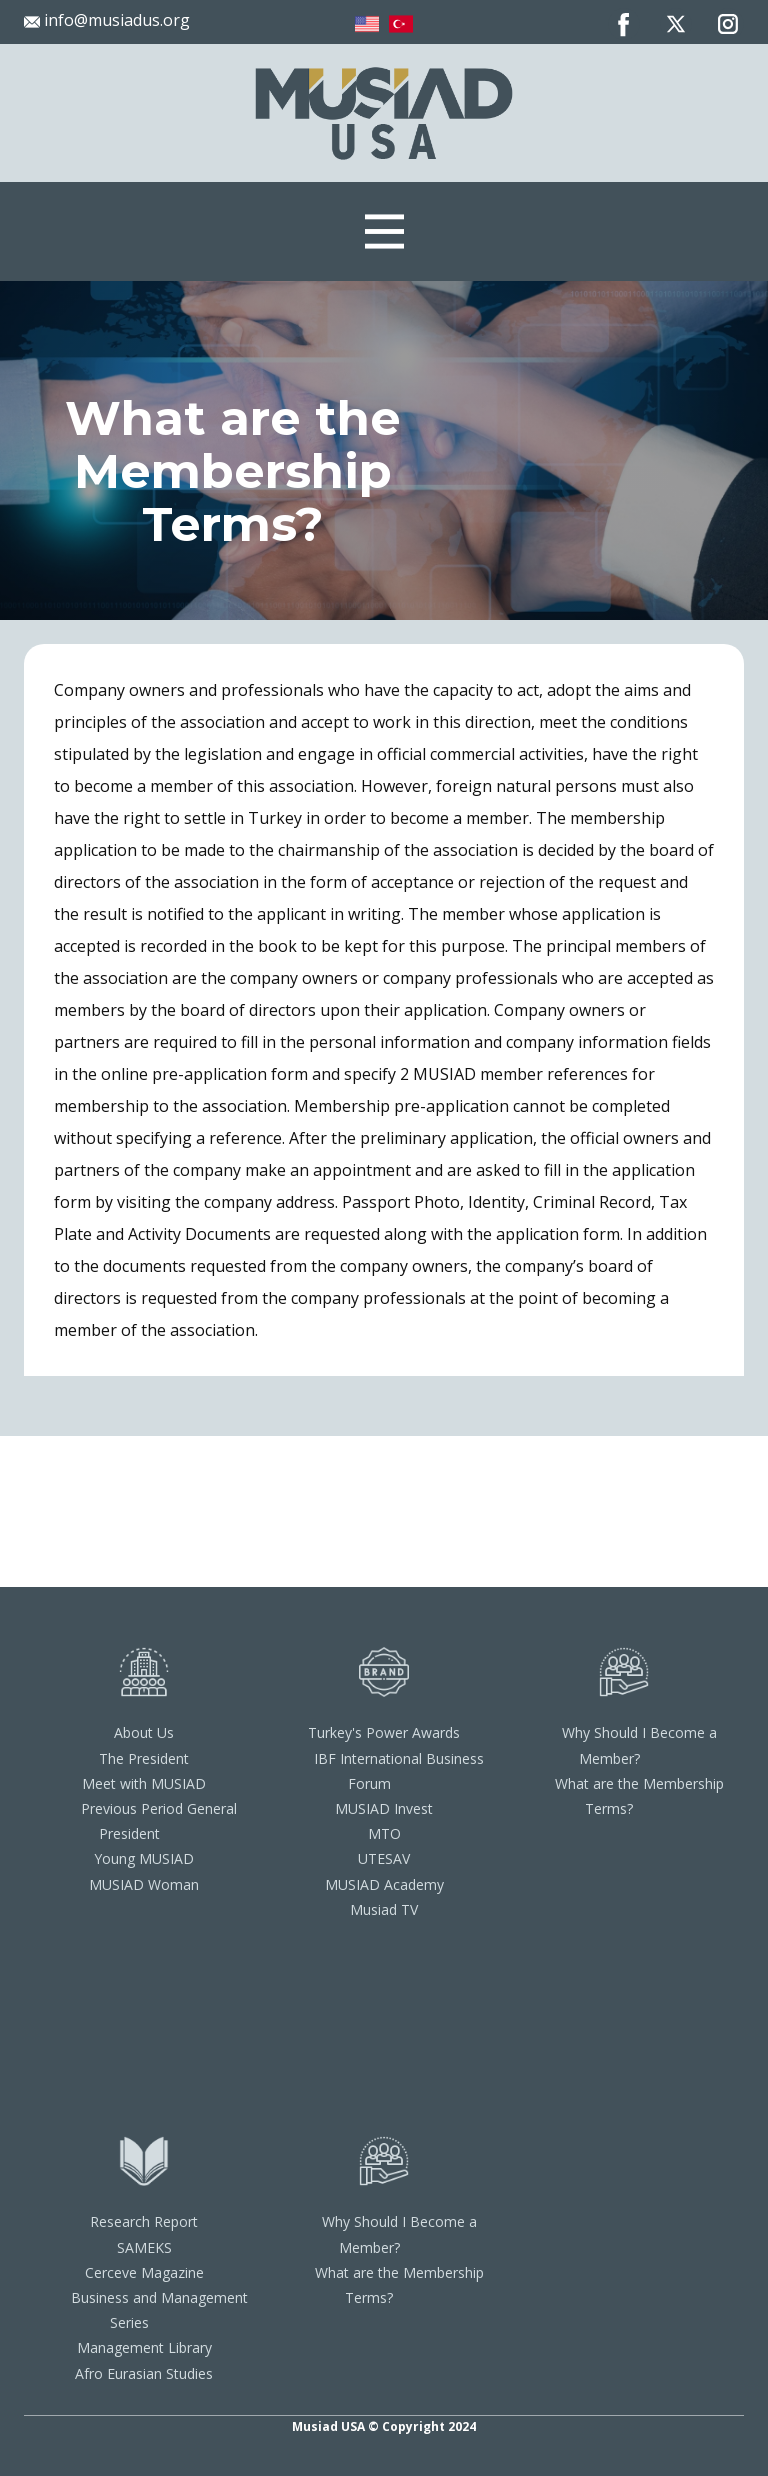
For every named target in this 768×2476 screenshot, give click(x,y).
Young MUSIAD (144, 1858)
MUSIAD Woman (144, 1884)
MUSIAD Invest (384, 1808)
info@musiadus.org (107, 21)
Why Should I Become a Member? (639, 1745)
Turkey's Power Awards (384, 1732)
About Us (144, 1732)
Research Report (144, 2221)
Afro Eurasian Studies (144, 2373)
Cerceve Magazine (144, 2272)
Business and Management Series (159, 2310)
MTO (384, 1833)
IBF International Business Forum (399, 1771)
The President (144, 1758)
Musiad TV (384, 1909)
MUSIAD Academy (384, 1884)
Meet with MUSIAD (144, 1783)
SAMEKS (144, 2247)
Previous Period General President (159, 1821)
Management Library (144, 2347)
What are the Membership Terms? (639, 1796)
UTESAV (384, 1858)
